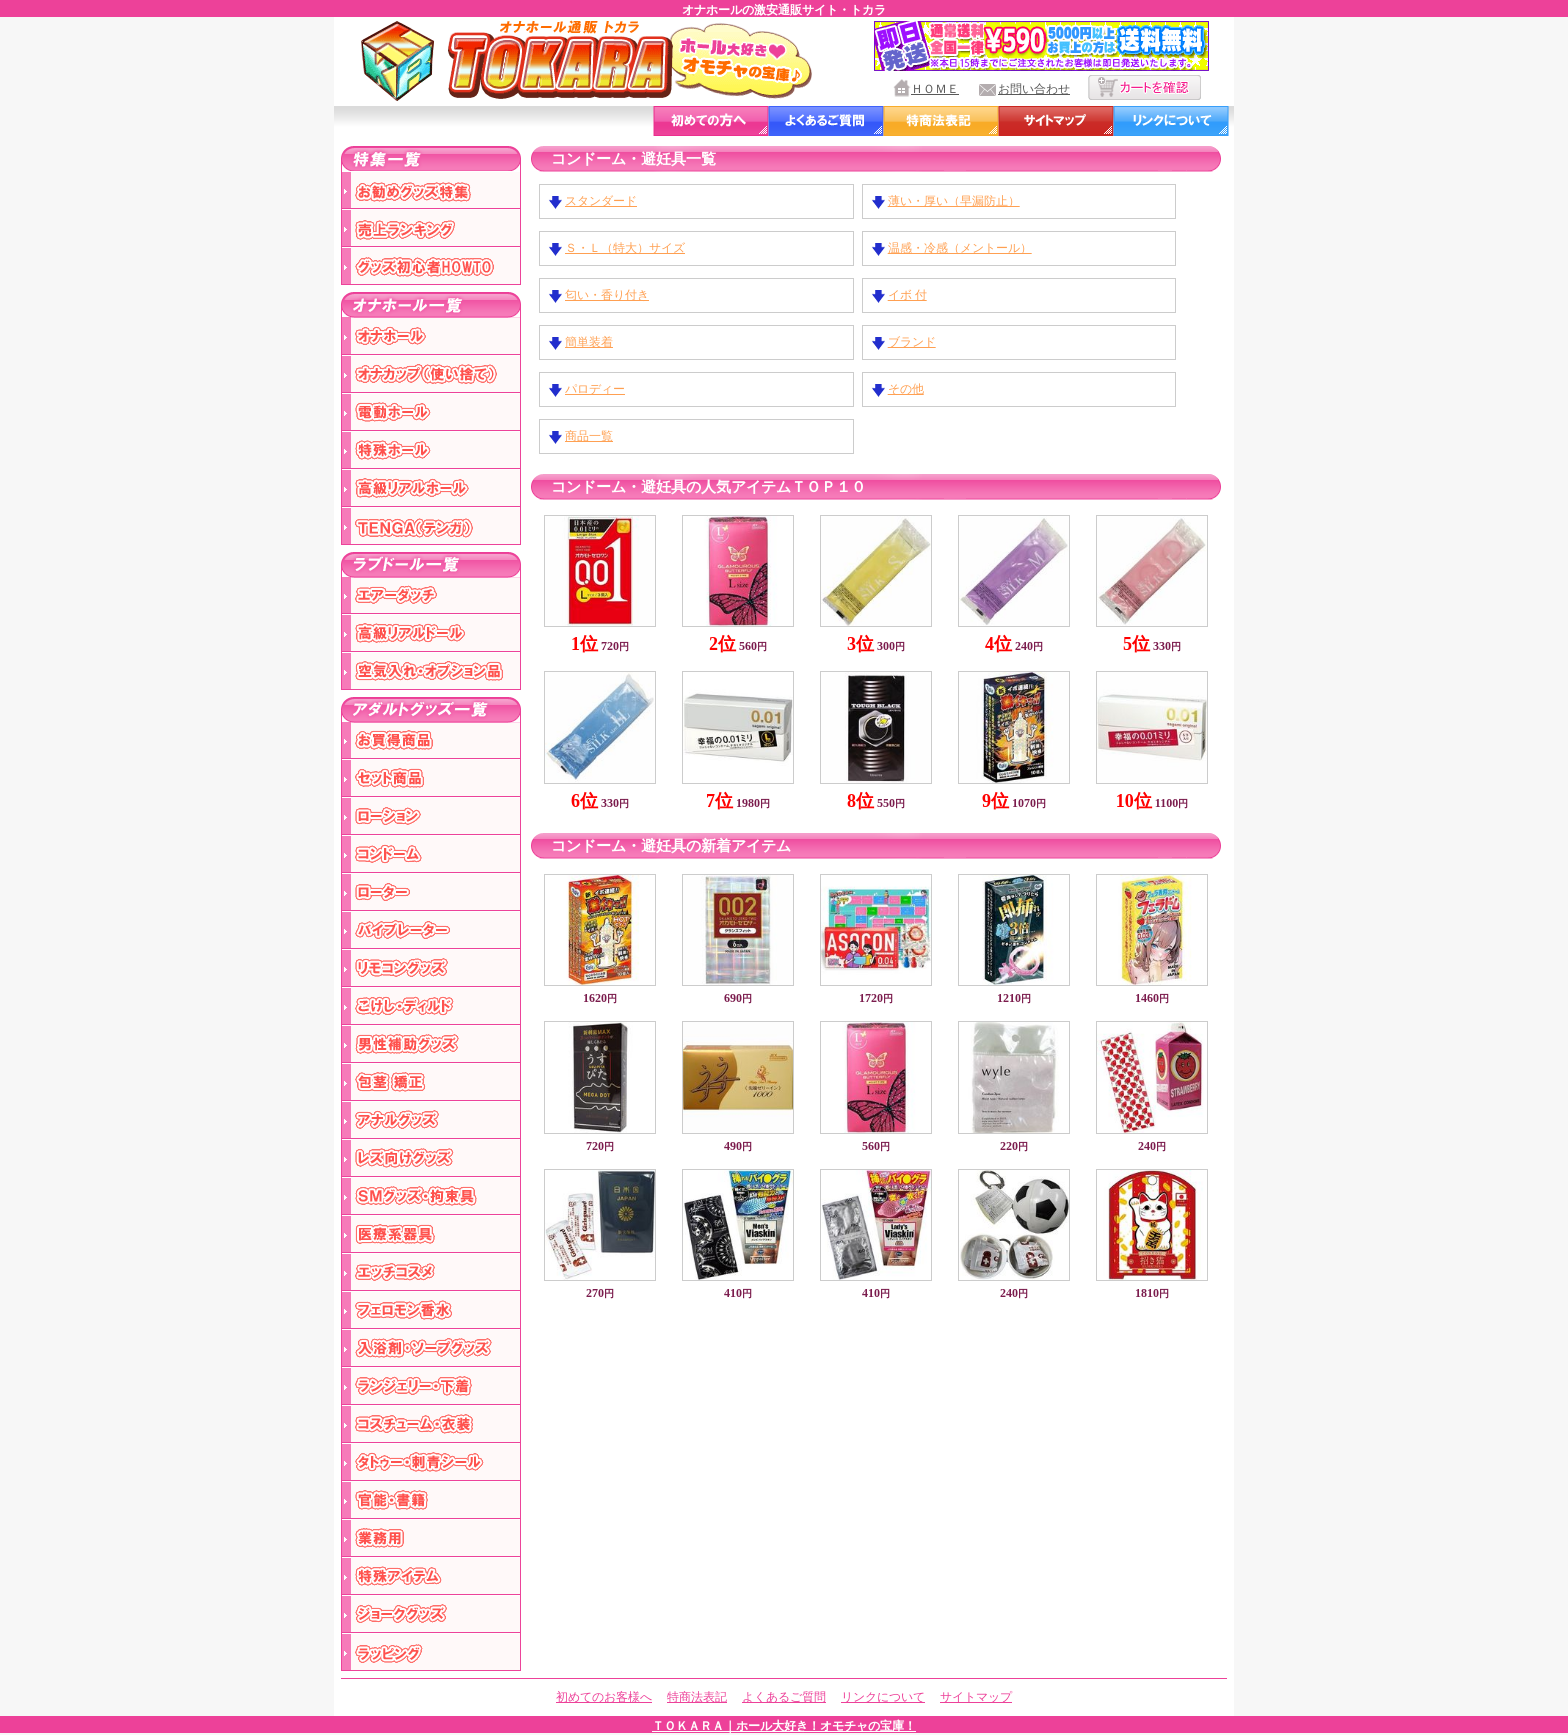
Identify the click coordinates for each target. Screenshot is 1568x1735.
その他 (906, 389)
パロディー (595, 389)
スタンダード (601, 201)
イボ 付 (907, 295)
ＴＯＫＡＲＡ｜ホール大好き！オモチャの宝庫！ (784, 1726)
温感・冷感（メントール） (960, 248)
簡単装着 (589, 342)
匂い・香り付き (607, 295)
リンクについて (883, 1697)
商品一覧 (589, 436)
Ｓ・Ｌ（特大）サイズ (625, 248)
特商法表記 (697, 1697)
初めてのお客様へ (604, 1697)
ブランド (912, 342)
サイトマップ (976, 1697)
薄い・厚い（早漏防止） (954, 201)
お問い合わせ (1034, 89)
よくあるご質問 (784, 1697)
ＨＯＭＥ (935, 89)
